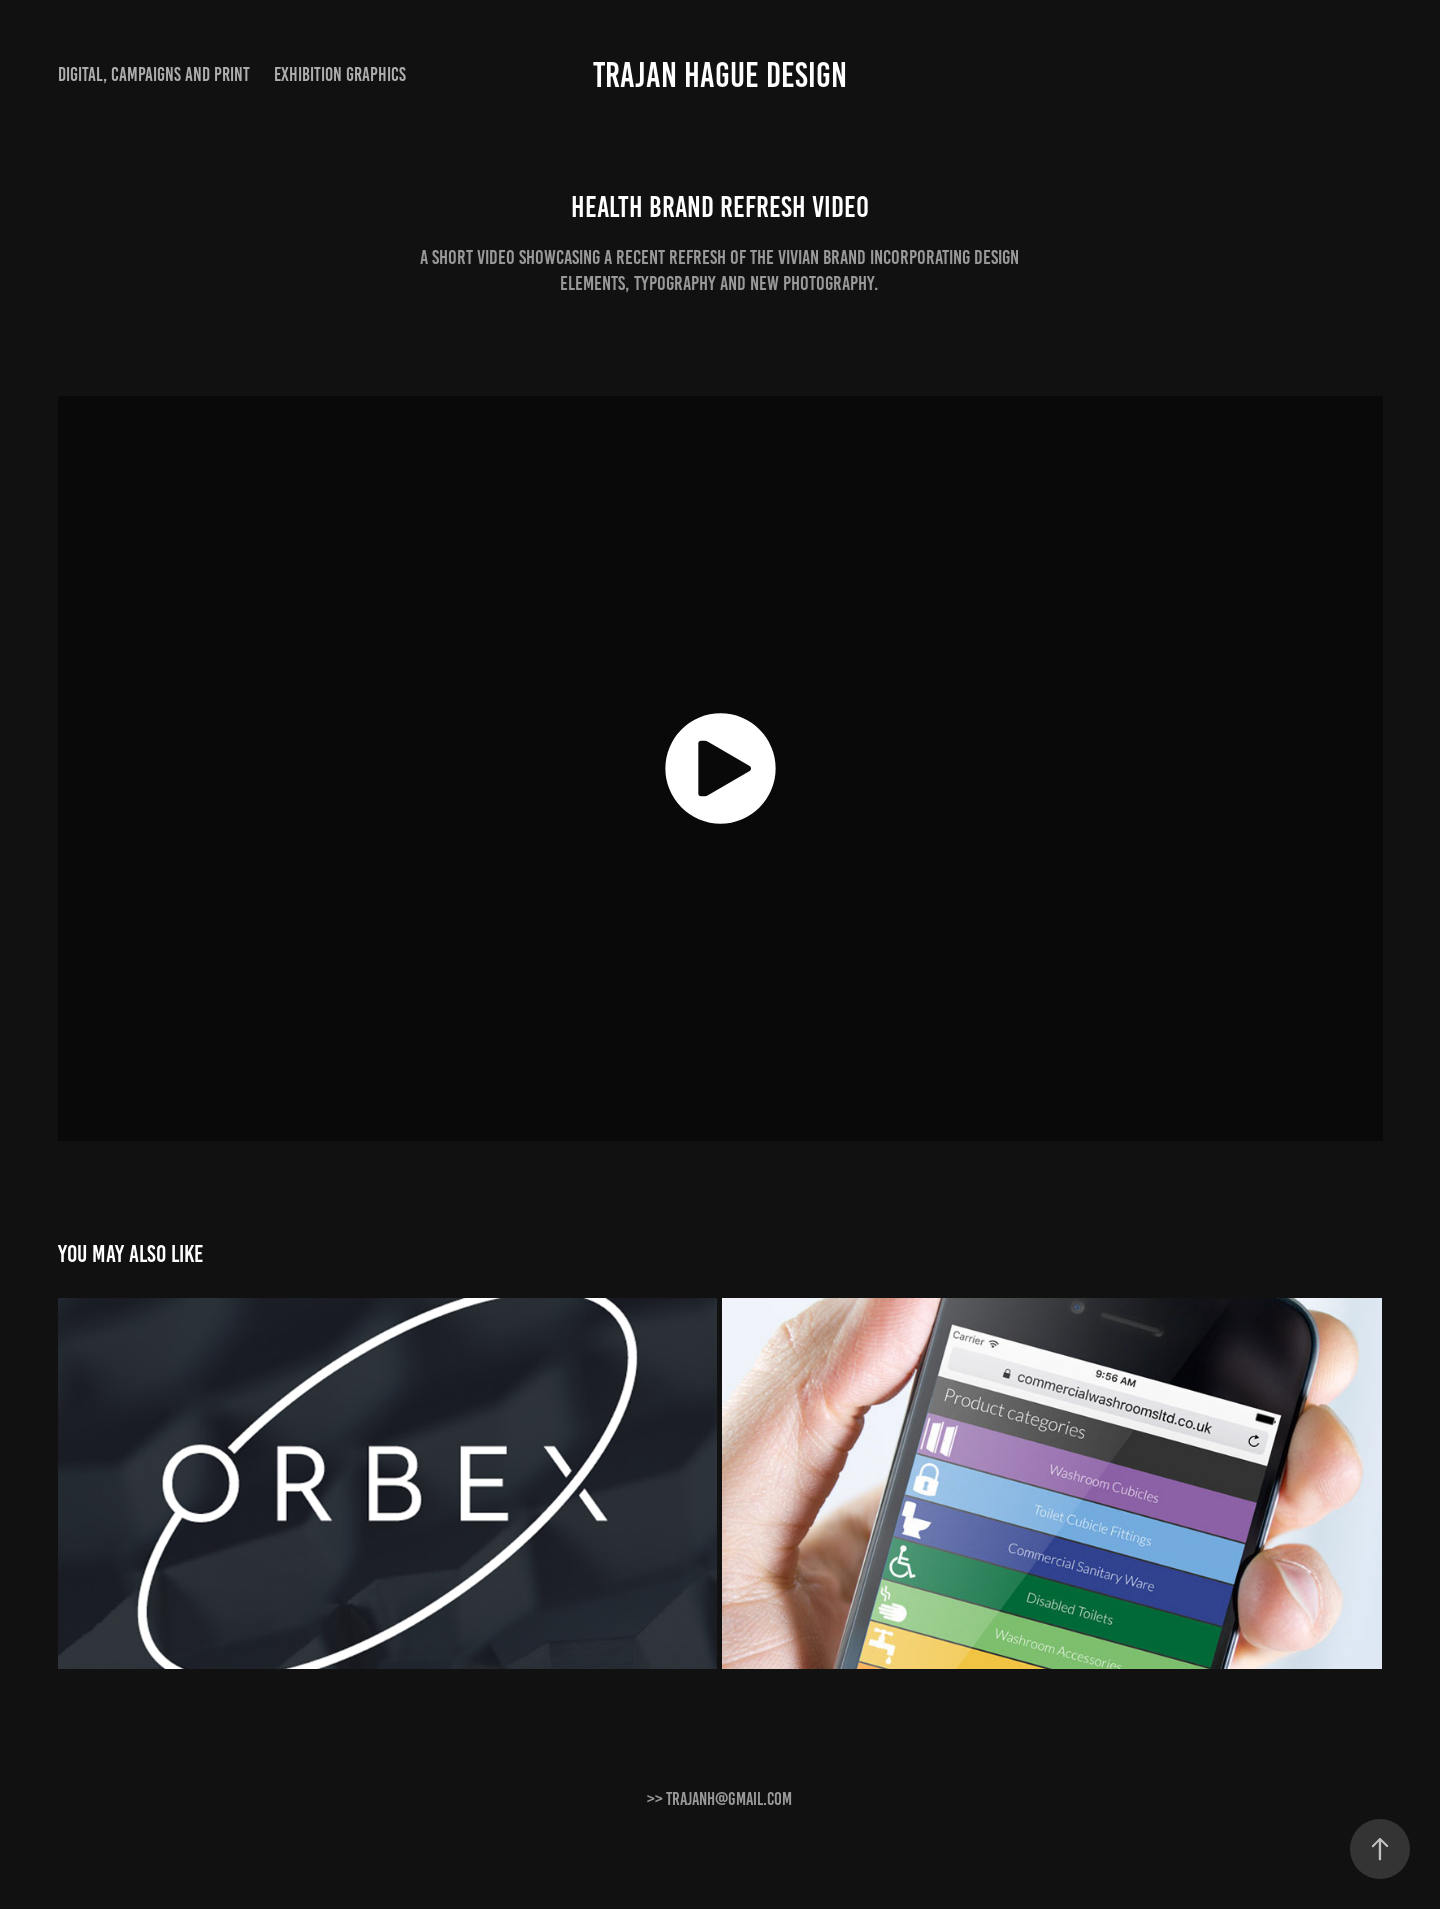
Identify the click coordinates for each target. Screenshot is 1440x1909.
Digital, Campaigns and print (154, 74)
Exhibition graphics (340, 74)
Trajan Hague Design (720, 75)
